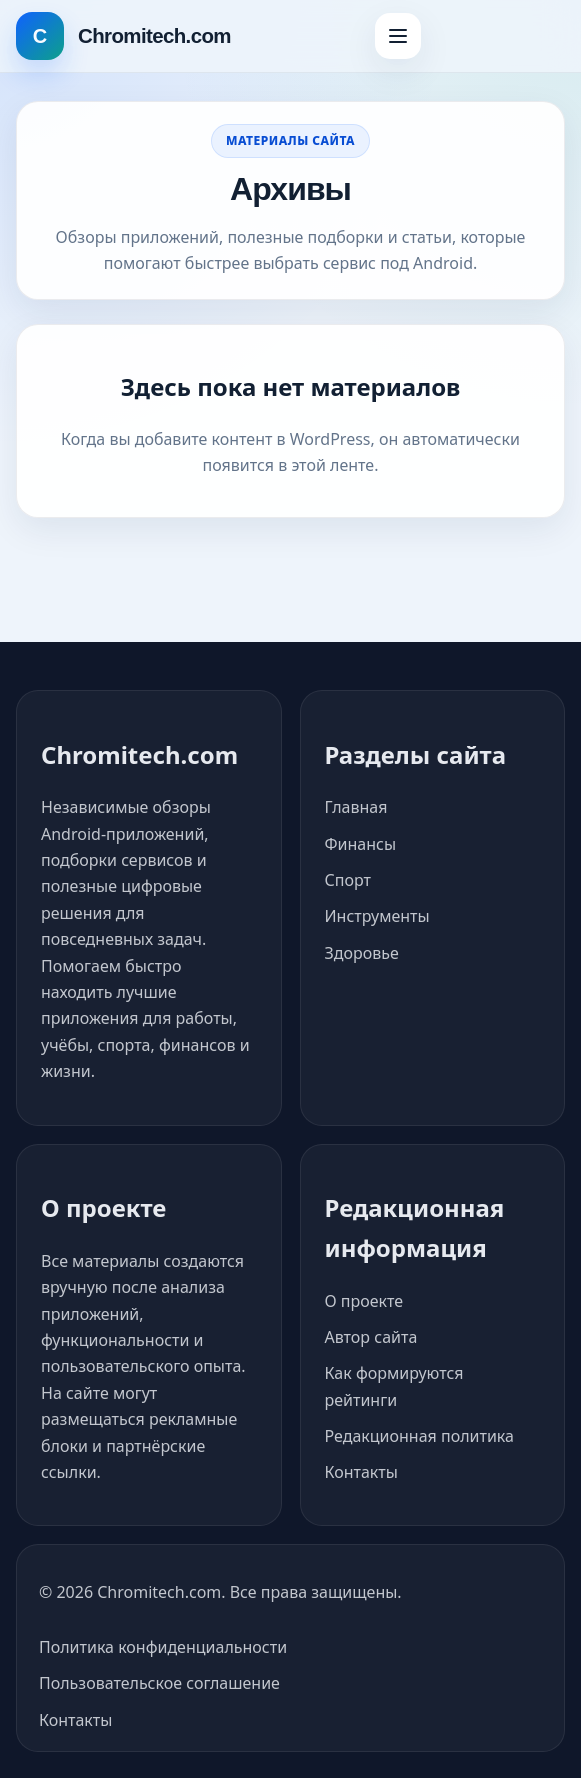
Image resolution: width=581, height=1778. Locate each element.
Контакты (361, 1472)
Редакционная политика (419, 1436)
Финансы (361, 844)
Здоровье (362, 953)
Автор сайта (371, 1337)
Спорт (348, 880)
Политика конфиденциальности (163, 1647)
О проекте (364, 1301)
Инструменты (377, 916)
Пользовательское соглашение (159, 1683)
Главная (356, 807)
